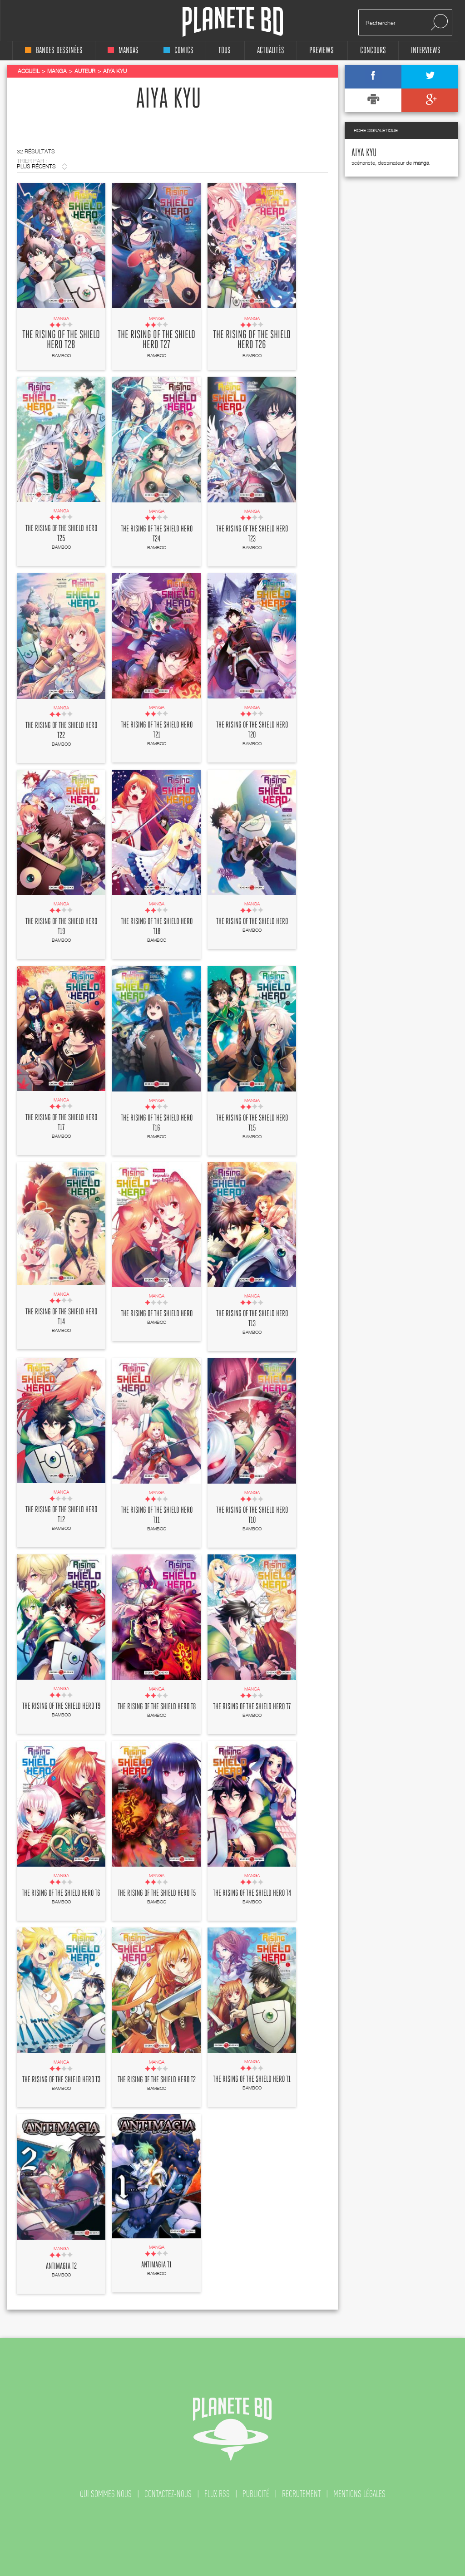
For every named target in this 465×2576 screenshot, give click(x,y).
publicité (255, 2494)
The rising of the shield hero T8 (157, 1707)
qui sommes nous (106, 2494)
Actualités (270, 50)
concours (373, 50)
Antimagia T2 (61, 2266)
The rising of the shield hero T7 (252, 1707)
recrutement (301, 2494)
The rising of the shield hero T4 (252, 1893)
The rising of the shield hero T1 (252, 2079)
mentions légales (359, 2494)
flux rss (217, 2494)
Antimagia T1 (156, 2265)
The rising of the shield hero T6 (61, 1893)
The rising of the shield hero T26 (252, 340)
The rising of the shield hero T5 (157, 1893)
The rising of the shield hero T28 (61, 340)
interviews (425, 50)
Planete (233, 22)
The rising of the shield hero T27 (156, 340)
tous (224, 50)
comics (178, 50)
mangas (123, 50)
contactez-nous (168, 2494)
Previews (321, 50)
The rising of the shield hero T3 (61, 2080)
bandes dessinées (54, 50)
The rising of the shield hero (252, 921)
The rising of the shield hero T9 (61, 1706)
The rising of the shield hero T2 (157, 2080)
